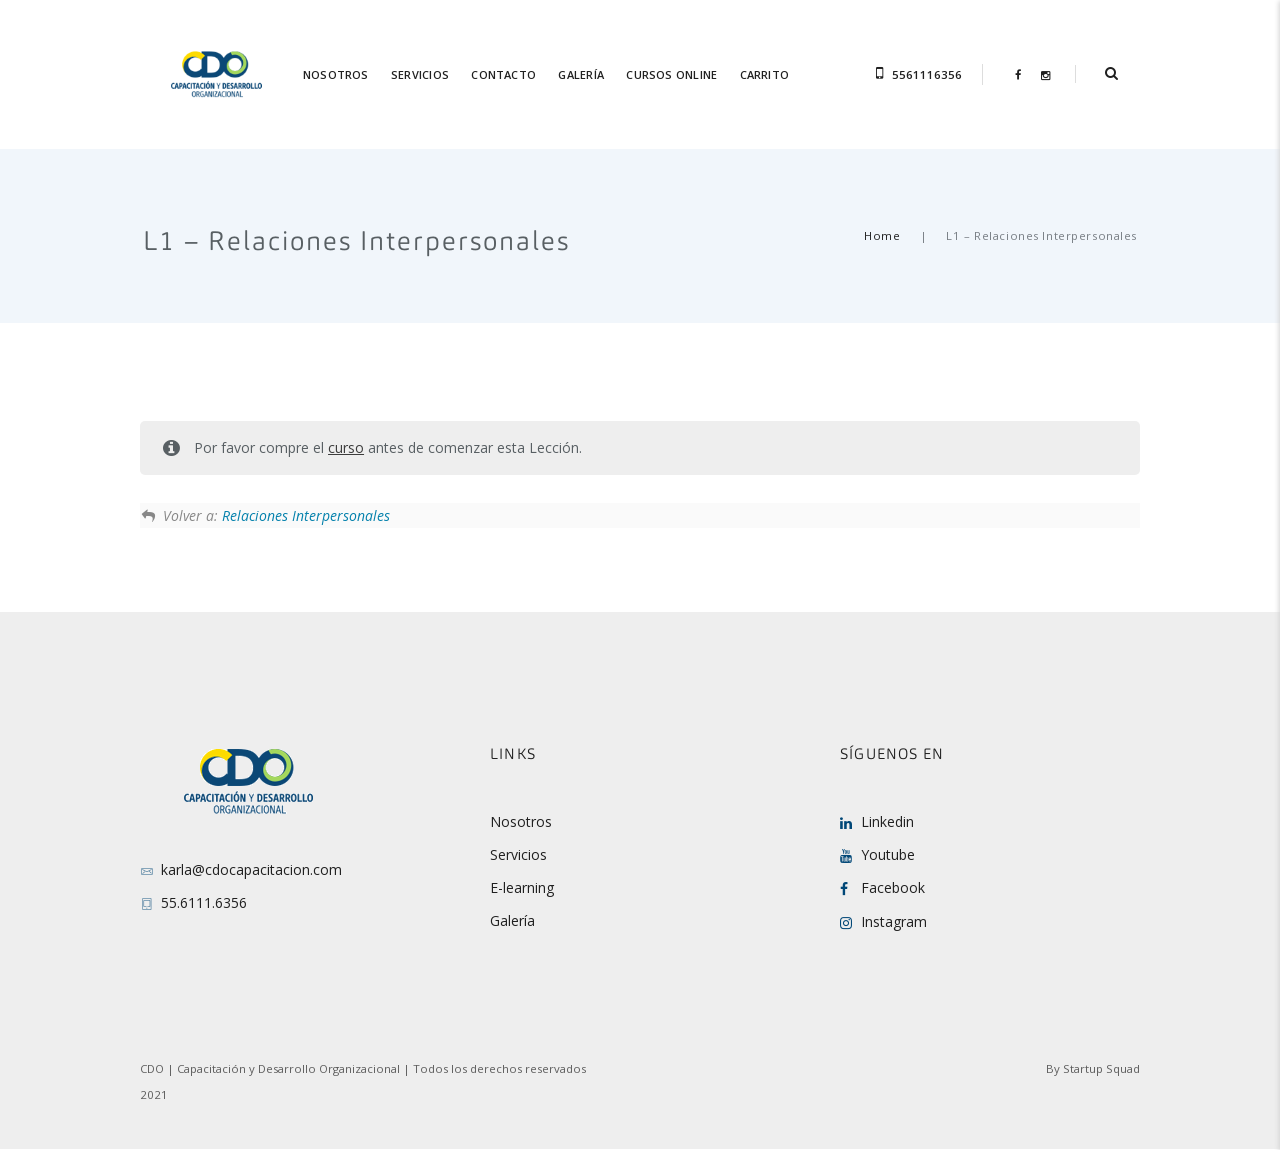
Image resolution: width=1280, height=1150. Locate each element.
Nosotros (521, 821)
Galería (512, 920)
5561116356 (927, 74)
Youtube (888, 854)
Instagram (894, 921)
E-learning (522, 887)
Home (882, 235)
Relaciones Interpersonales (306, 515)
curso (346, 447)
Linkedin (887, 821)
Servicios (518, 854)
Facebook (893, 887)
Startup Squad (1101, 1068)
